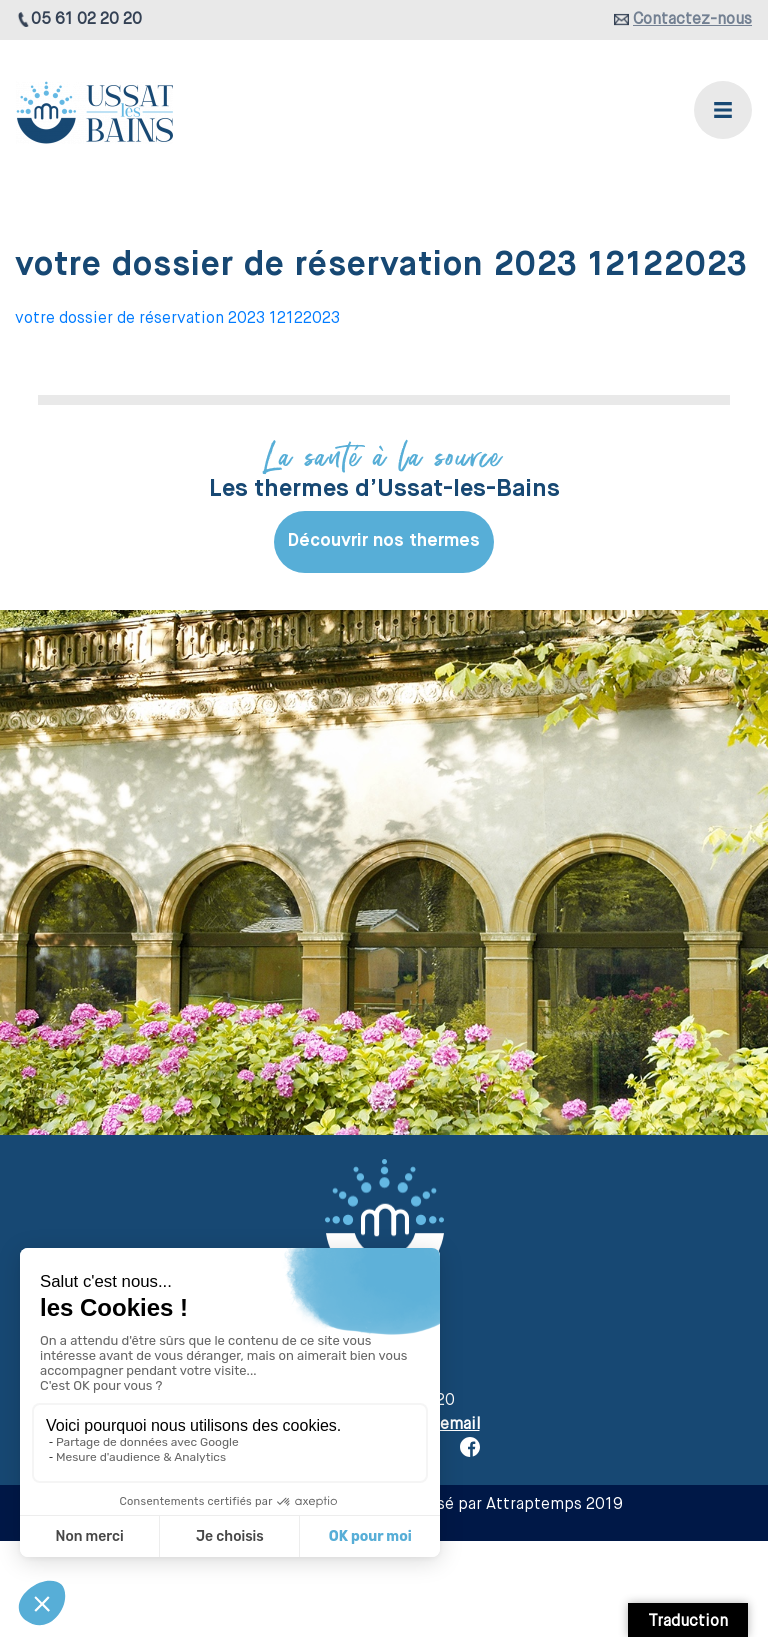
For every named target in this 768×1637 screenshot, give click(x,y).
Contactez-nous (692, 20)
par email (446, 1425)
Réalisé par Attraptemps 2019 (511, 1505)
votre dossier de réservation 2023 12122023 (177, 319)
